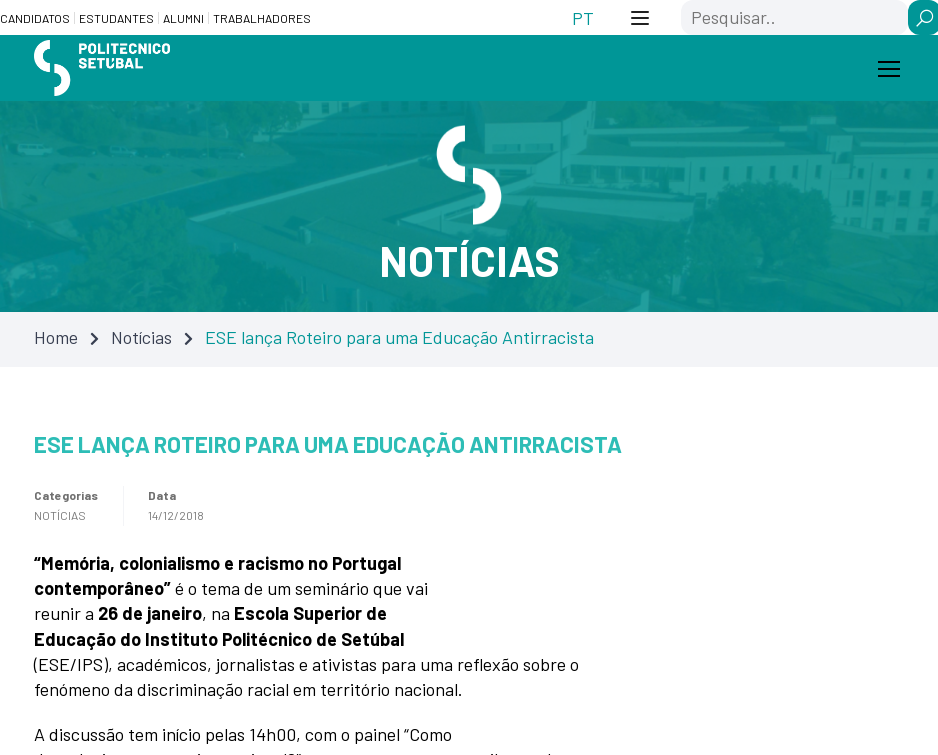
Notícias (141, 337)
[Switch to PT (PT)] (583, 17)
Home (56, 337)
